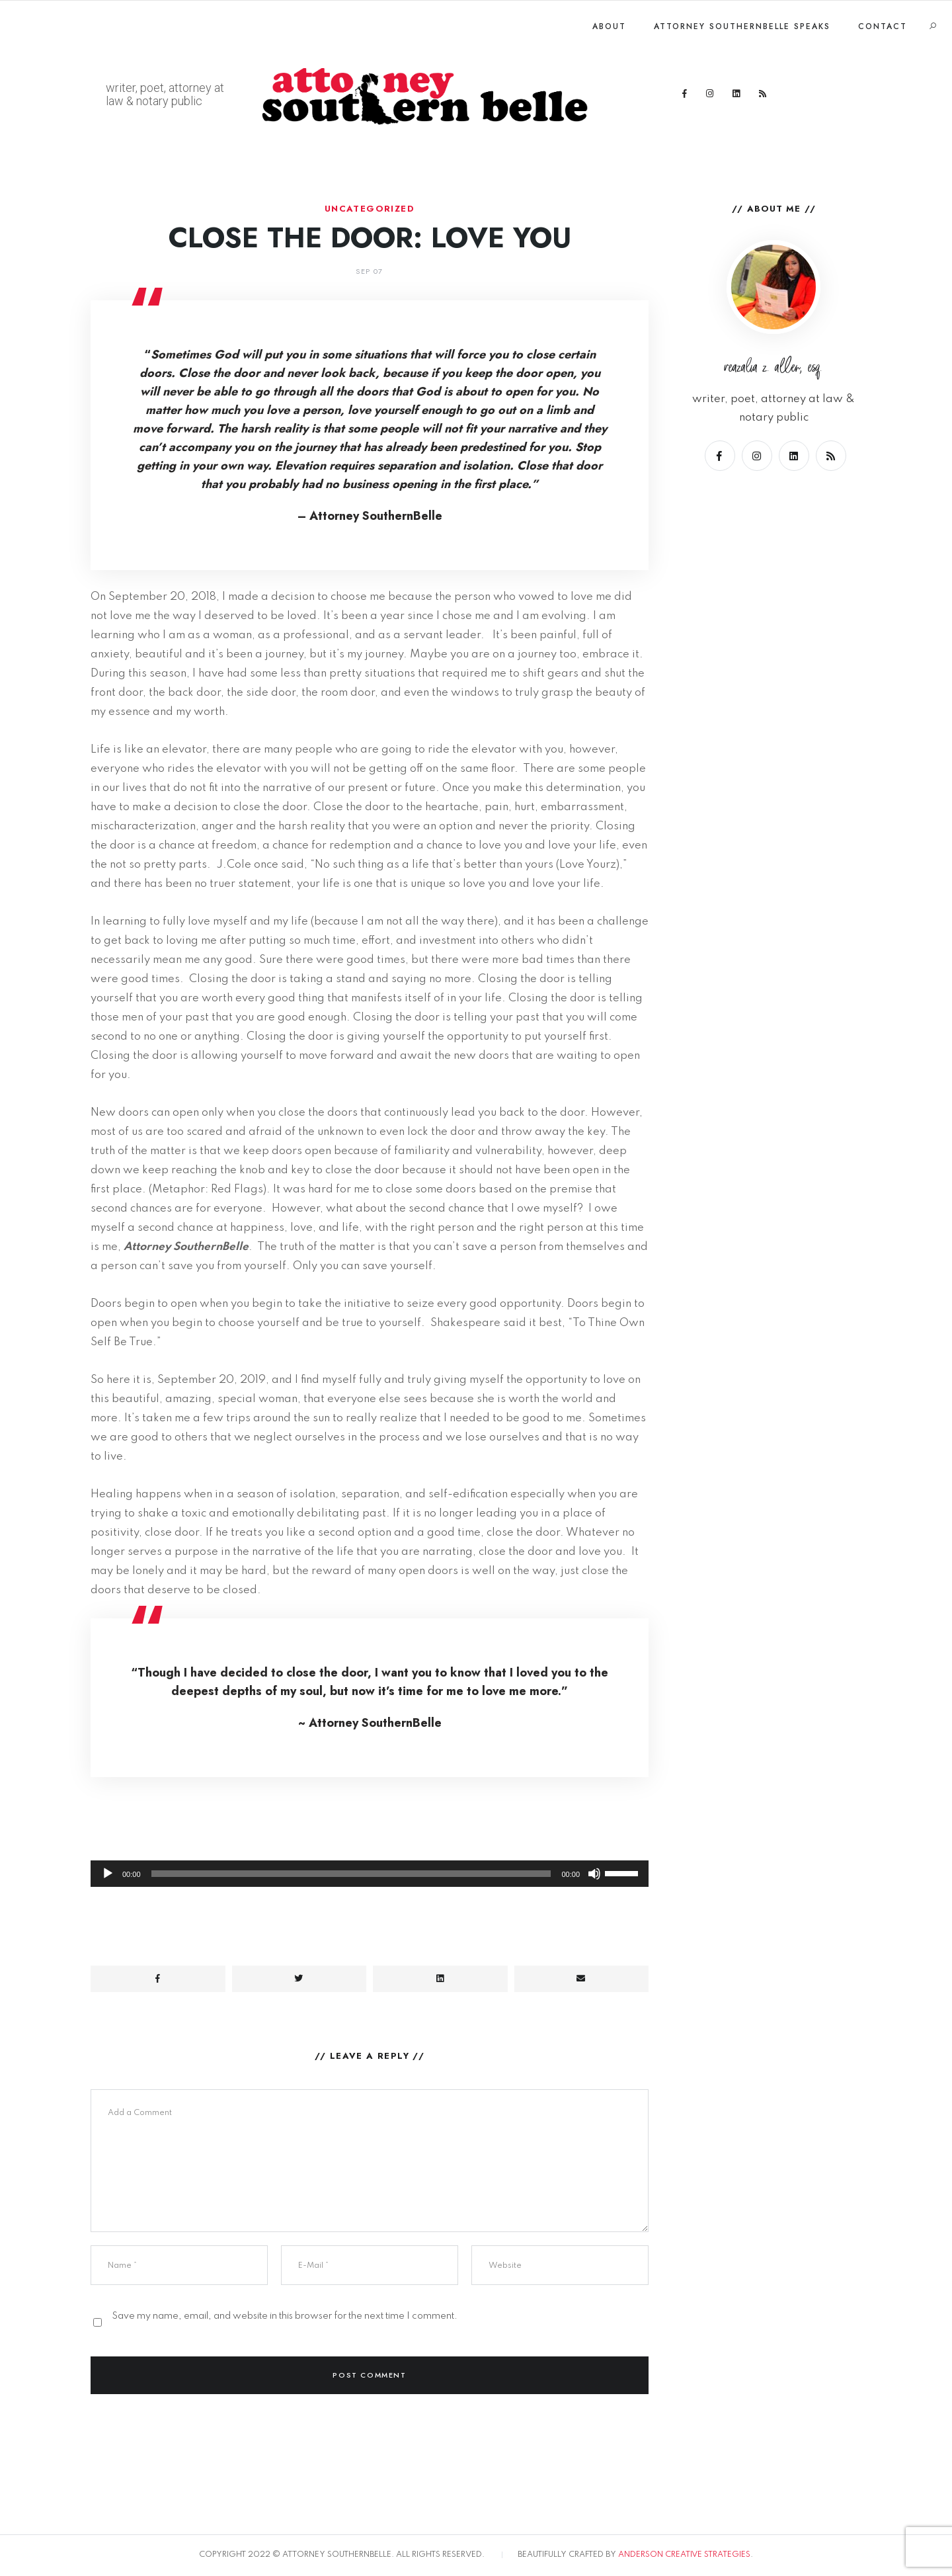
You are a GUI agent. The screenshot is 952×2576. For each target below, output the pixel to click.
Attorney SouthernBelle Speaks (742, 26)
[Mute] (594, 1873)
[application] (370, 1840)
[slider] (351, 1873)
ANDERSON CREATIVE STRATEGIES (684, 2555)
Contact (882, 26)
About (609, 26)
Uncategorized (370, 209)
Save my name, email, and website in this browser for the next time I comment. (284, 2316)
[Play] (107, 1873)
